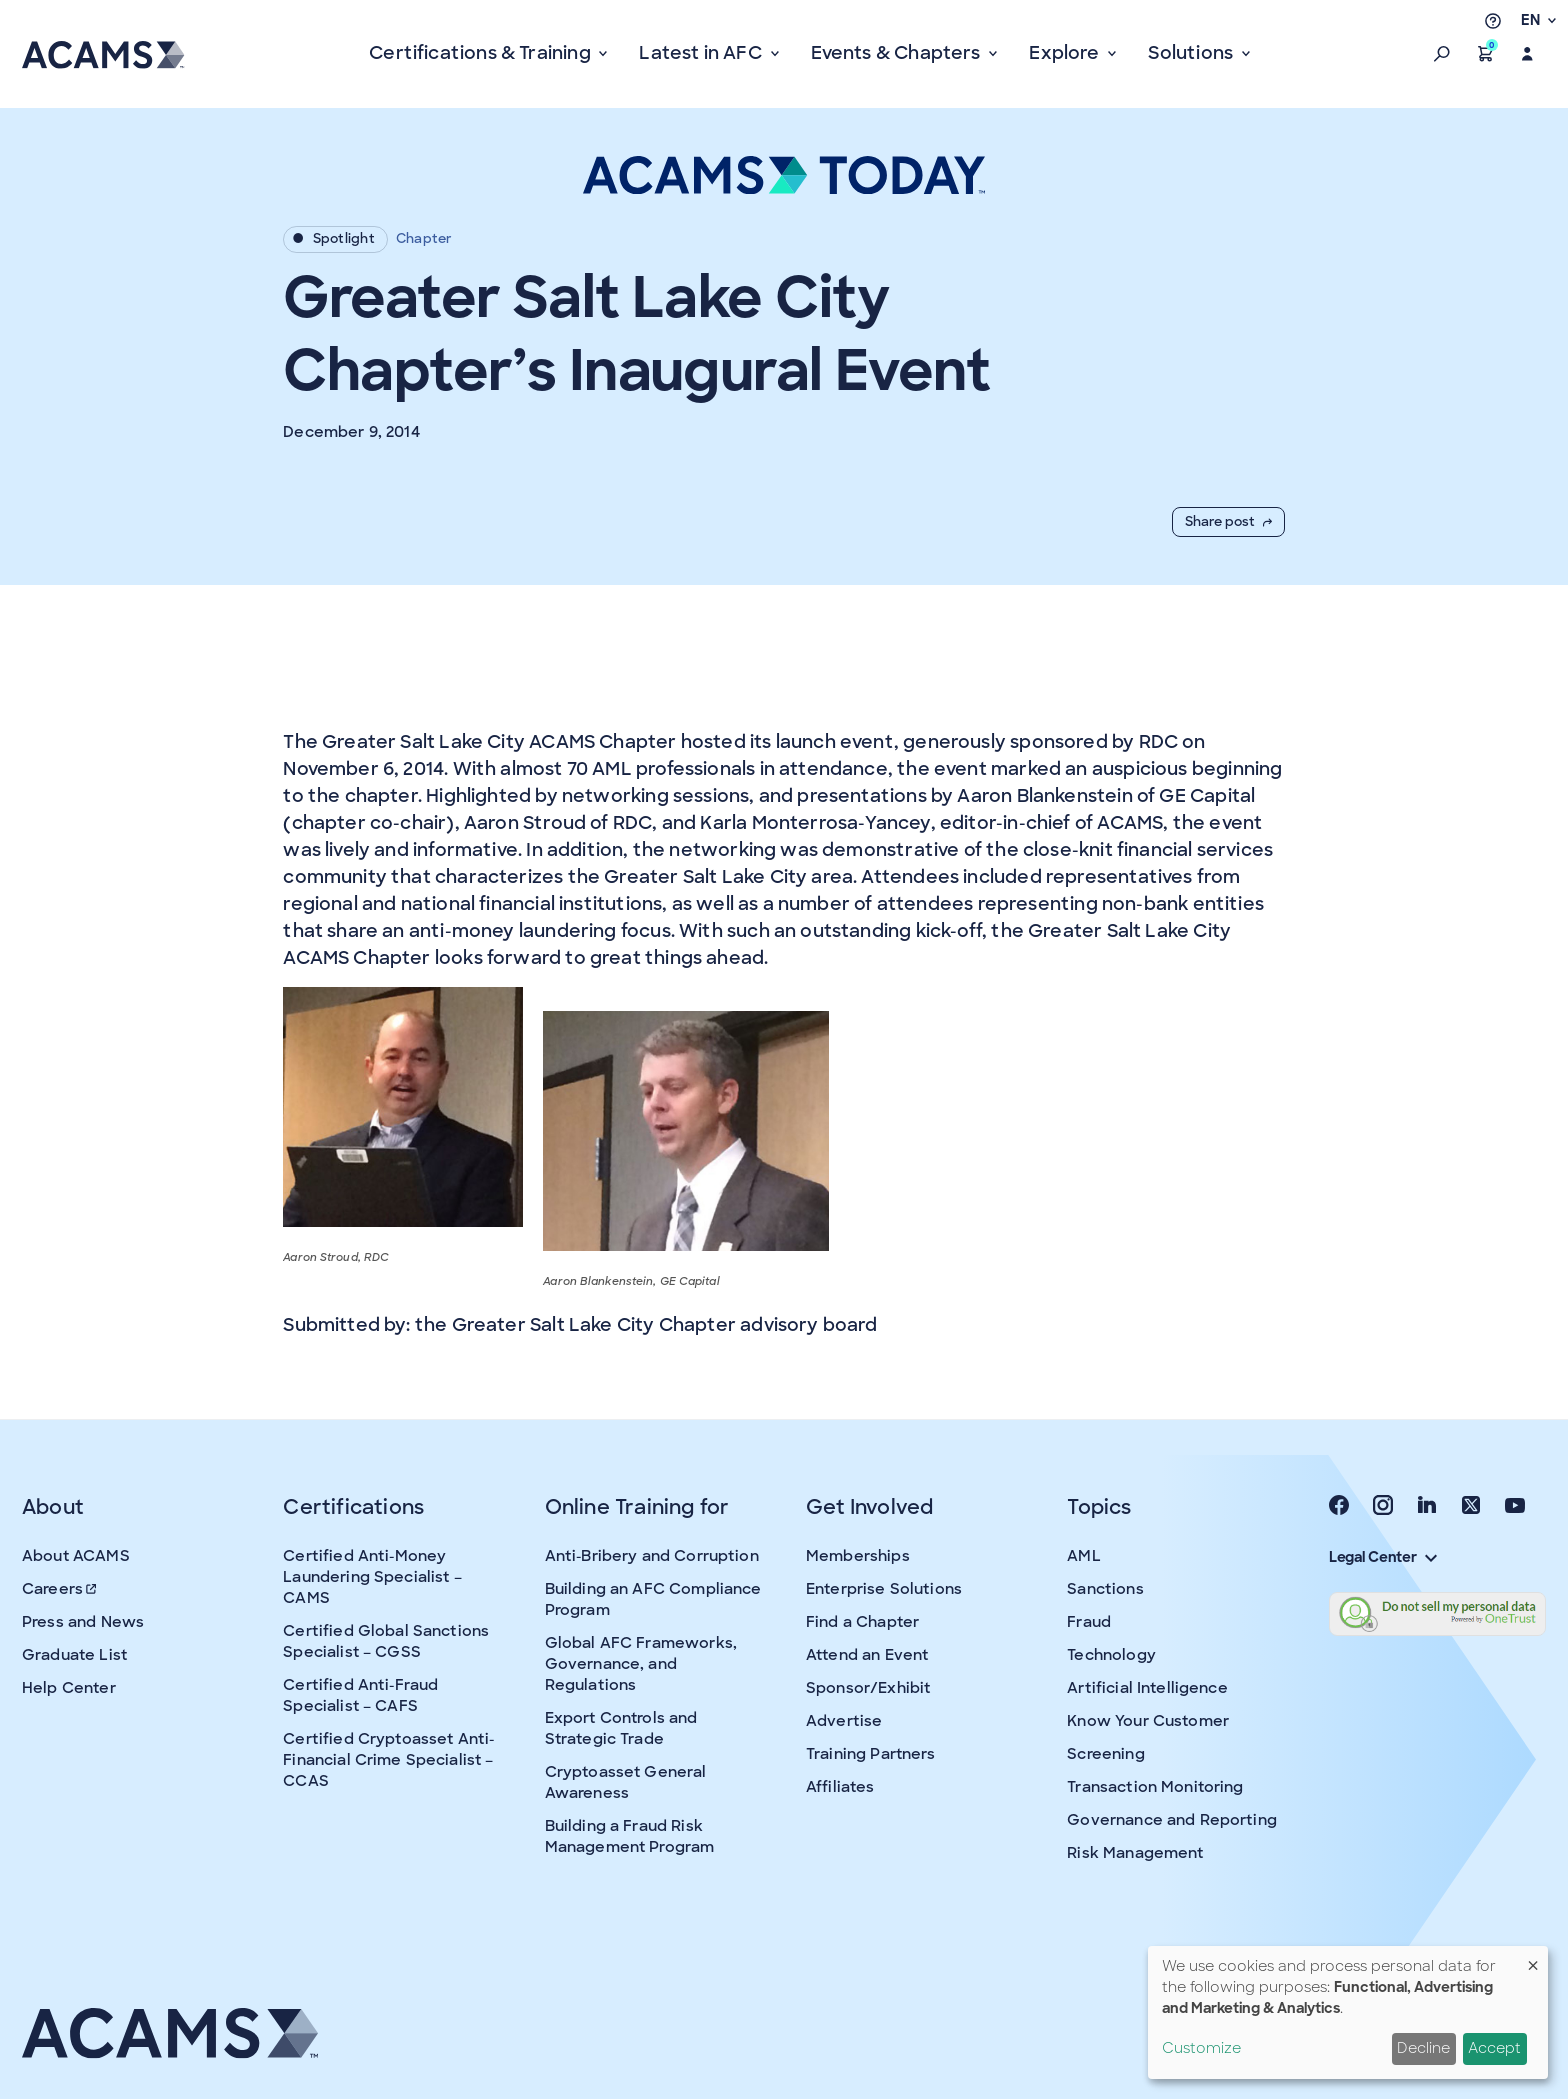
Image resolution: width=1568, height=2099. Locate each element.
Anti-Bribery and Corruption (652, 1556)
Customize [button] (1201, 2048)
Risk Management (1135, 1853)
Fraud (1089, 1622)
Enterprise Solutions (884, 1589)
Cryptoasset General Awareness (626, 1782)
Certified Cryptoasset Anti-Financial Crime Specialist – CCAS (388, 1760)
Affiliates (840, 1787)
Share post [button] (1228, 521)
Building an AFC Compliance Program (653, 1599)
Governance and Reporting (1172, 1820)
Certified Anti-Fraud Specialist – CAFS (360, 1695)
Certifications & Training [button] (482, 53)
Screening (1105, 1754)
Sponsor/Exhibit (868, 1688)
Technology (1111, 1655)
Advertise (844, 1721)
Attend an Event (867, 1655)
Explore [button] (1066, 53)
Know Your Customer (1148, 1721)
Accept (1494, 2048)
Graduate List (74, 1655)
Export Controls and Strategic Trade (621, 1728)
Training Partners (871, 1754)
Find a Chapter (862, 1622)
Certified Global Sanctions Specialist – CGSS (386, 1641)
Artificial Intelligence (1147, 1688)
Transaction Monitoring (1155, 1787)
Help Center (69, 1688)
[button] (1442, 54)
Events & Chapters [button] (898, 53)
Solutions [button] (1192, 53)
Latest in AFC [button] (702, 53)
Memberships (858, 1556)
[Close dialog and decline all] (1533, 1958)
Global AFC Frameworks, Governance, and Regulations (641, 1664)
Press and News (83, 1622)
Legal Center (1383, 1557)
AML (1083, 1556)
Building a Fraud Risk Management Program (630, 1836)
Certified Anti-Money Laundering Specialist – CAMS (372, 1577)
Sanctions (1105, 1589)
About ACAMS (76, 1556)
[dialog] (1348, 2012)
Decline (1423, 2048)
